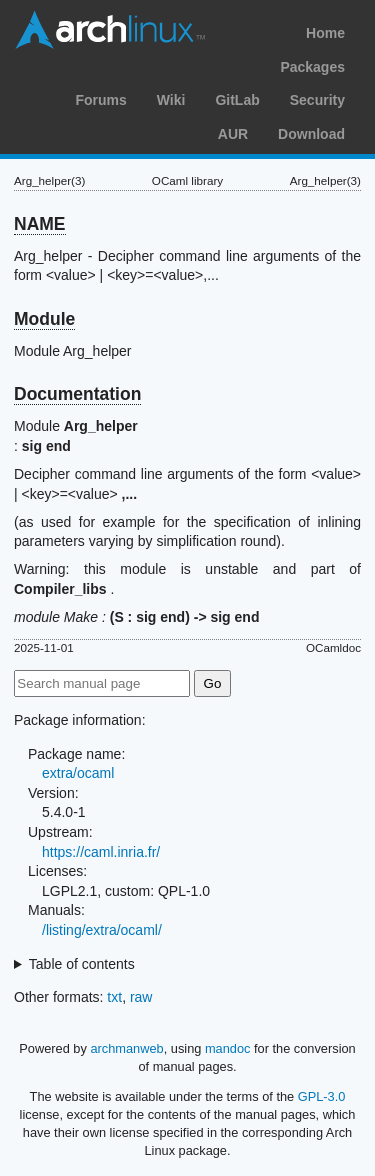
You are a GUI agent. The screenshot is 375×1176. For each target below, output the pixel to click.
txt (114, 997)
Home (325, 33)
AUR (233, 134)
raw (141, 997)
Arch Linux (110, 30)
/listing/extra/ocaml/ (102, 930)
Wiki (171, 100)
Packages (312, 67)
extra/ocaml (78, 773)
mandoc (228, 1048)
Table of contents (82, 964)
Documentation (77, 394)
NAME (40, 224)
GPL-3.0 (322, 1096)
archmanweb (126, 1048)
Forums (100, 100)
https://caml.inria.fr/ (101, 852)
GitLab (237, 100)
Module (44, 319)
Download (311, 134)
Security (317, 100)
